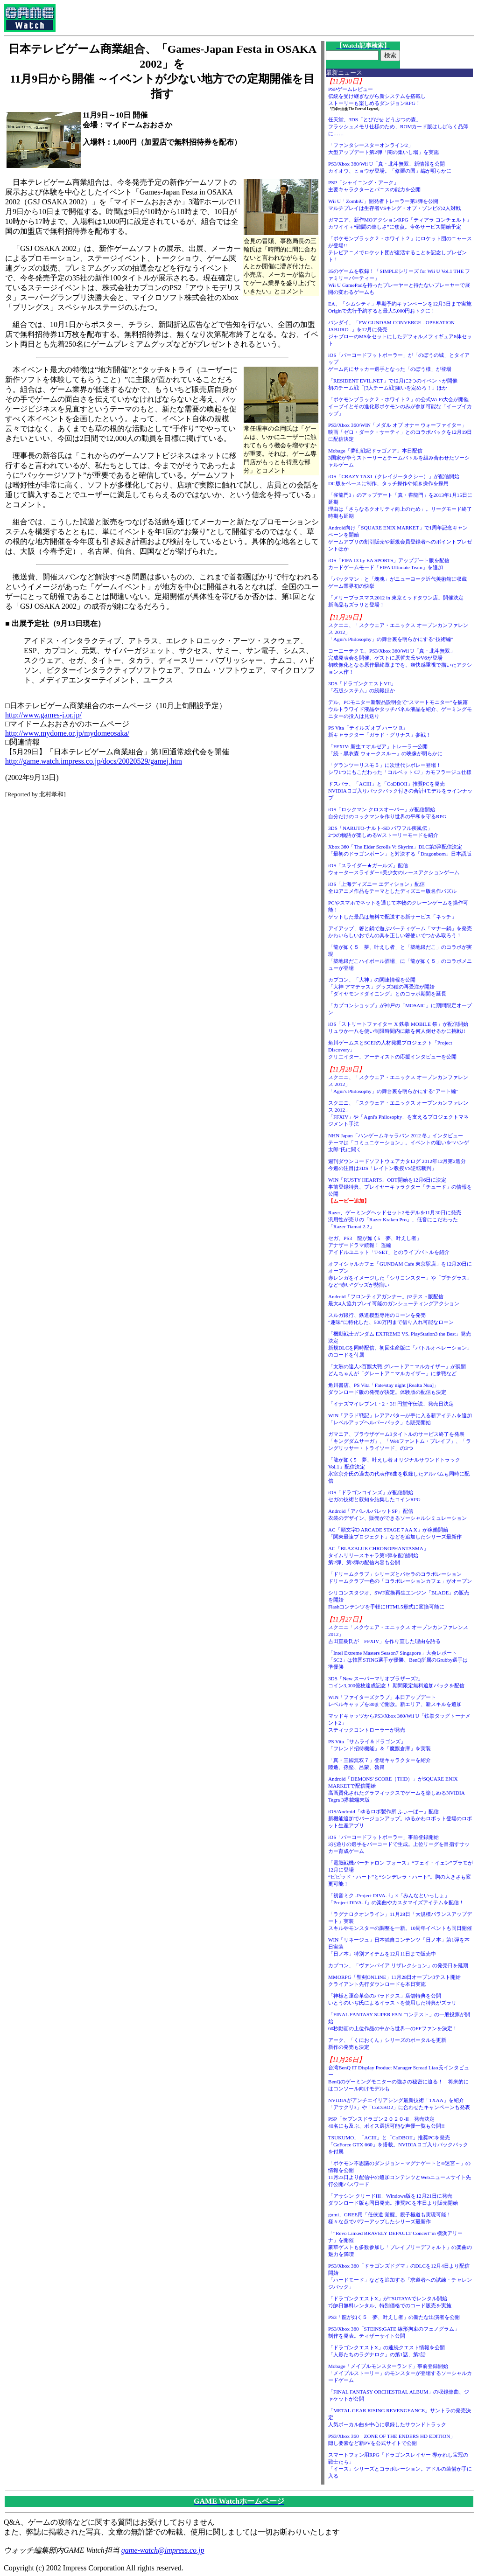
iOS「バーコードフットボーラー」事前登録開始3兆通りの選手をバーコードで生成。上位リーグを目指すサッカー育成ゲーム (399, 1844)
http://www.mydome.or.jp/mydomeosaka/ (67, 733)
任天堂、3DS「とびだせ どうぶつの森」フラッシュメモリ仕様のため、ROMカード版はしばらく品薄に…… (398, 126)
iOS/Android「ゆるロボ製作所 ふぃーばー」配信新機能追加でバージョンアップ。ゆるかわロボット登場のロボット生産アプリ (400, 1818)
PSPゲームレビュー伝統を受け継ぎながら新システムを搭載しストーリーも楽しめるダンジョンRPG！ (377, 96)
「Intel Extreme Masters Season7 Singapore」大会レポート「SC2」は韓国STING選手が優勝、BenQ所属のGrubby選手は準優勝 (398, 1660)
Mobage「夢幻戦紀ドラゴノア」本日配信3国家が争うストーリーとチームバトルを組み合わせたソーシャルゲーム (399, 457)
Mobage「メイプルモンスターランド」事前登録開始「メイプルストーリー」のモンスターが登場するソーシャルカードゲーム (400, 2373)
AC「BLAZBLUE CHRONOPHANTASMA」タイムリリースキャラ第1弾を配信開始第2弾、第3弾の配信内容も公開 (378, 1555)
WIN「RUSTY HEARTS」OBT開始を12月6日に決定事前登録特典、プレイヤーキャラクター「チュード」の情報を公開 (400, 1187)
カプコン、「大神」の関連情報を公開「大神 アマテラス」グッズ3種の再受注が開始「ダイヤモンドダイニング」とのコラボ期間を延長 (387, 986)
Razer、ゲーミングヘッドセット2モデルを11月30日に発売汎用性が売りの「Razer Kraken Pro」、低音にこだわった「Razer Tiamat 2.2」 (394, 1219)
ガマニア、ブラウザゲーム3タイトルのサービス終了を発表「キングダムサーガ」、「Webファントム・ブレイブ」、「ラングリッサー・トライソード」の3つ (399, 1441)
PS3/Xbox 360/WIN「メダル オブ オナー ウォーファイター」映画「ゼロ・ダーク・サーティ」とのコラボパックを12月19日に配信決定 (400, 432)
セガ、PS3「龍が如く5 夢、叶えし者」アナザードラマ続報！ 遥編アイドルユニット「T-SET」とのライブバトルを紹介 (389, 1245)
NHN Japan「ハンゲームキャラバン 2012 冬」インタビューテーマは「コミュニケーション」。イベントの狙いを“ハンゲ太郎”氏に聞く (398, 1142)
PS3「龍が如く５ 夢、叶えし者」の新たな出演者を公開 (394, 2317)
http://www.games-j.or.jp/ (43, 715)
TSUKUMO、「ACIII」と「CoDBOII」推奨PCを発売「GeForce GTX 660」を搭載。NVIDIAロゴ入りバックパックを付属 (398, 2144)
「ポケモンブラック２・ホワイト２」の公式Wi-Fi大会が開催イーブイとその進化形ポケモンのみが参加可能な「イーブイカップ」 (400, 406)
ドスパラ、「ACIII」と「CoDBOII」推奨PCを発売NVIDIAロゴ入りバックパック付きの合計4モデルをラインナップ (400, 791)
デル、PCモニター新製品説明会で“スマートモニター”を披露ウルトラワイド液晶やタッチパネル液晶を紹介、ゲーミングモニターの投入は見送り (400, 709)
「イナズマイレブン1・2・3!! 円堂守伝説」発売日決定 (391, 1403)
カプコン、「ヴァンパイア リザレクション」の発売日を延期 (398, 1965)
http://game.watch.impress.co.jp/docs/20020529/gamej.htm (93, 761)
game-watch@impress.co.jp (162, 2550)
